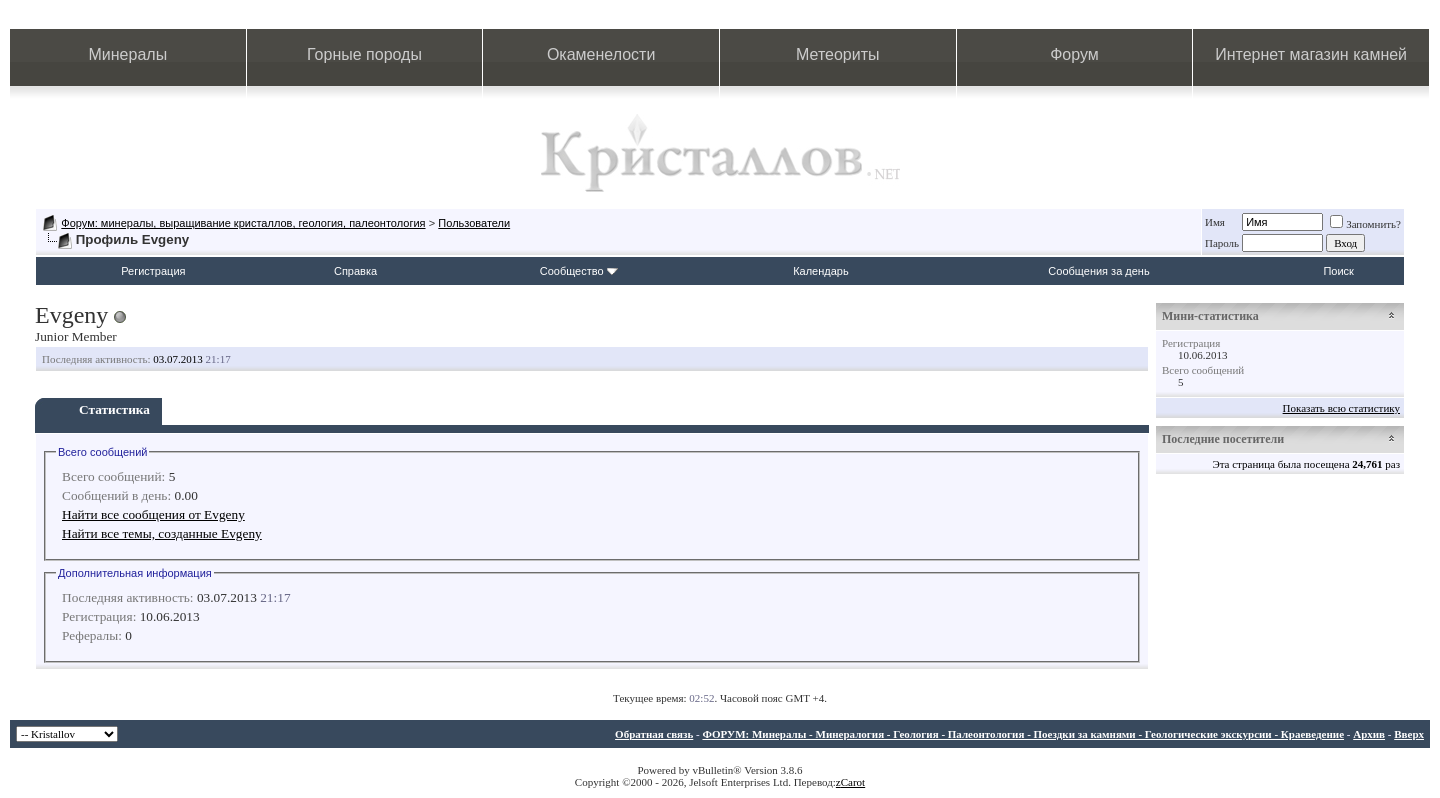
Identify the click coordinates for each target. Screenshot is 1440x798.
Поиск (1338, 271)
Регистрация (153, 271)
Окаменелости (601, 54)
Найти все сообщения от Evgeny (153, 514)
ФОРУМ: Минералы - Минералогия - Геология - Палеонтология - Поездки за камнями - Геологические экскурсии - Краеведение (1023, 734)
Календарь (821, 271)
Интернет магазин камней (1311, 54)
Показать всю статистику (1341, 408)
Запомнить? (1365, 224)
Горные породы (364, 54)
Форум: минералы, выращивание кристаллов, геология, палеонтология (243, 223)
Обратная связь (654, 734)
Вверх (1409, 734)
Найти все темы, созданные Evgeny (162, 533)
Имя (1215, 222)
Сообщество (579, 271)
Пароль (1222, 243)
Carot (853, 782)
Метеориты (837, 54)
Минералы (128, 54)
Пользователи (474, 223)
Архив (1369, 734)
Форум (1074, 54)
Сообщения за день (1098, 271)
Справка (355, 271)
